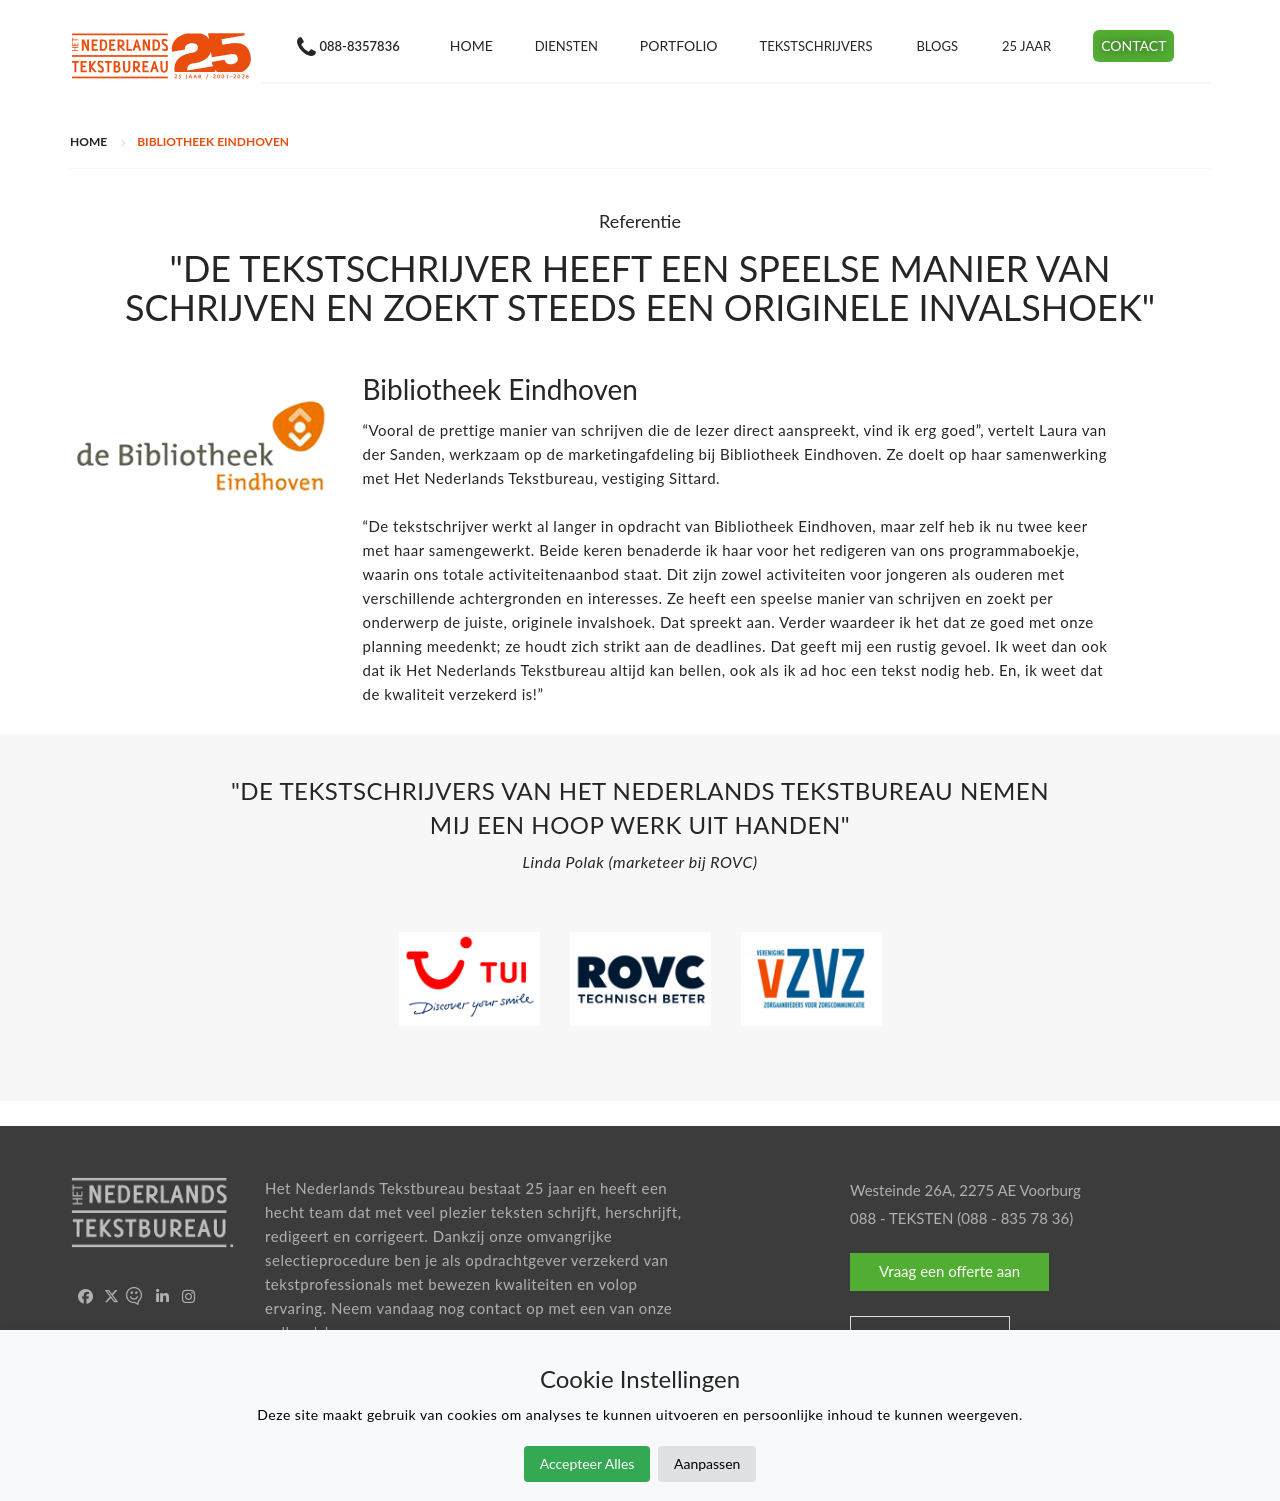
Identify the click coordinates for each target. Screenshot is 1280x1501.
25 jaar (1026, 46)
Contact (1133, 45)
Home (470, 45)
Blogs (937, 46)
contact (495, 1308)
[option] (640, 831)
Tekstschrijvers (815, 46)
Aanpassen (707, 1463)
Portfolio (678, 45)
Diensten (565, 46)
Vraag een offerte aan (949, 1271)
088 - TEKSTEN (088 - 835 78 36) (961, 1218)
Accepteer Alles (587, 1463)
